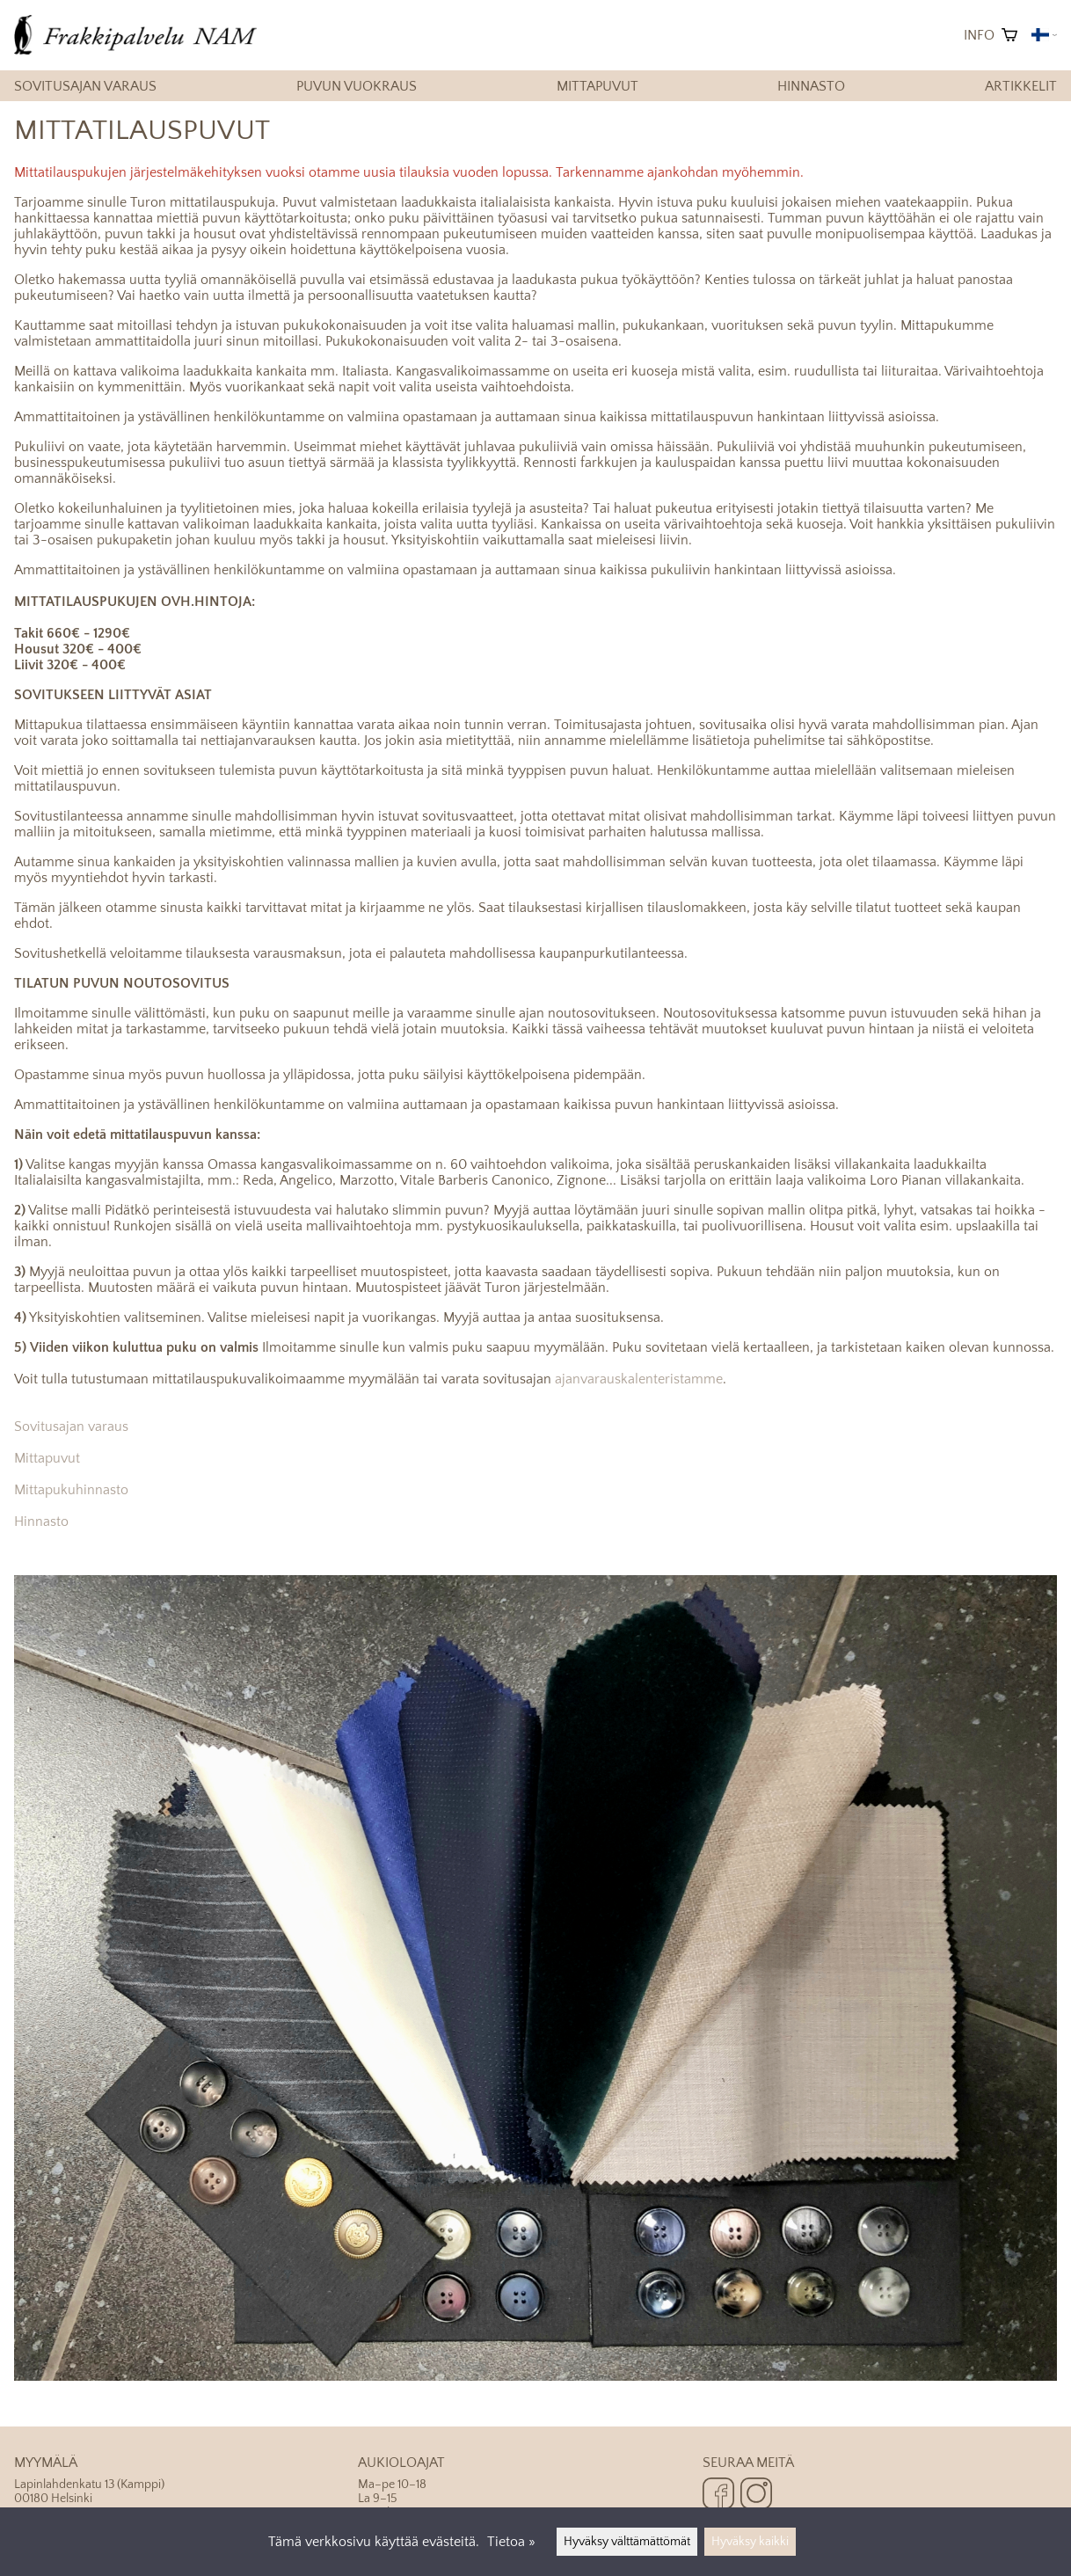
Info (979, 35)
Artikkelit (1021, 86)
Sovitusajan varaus (85, 86)
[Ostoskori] (1009, 35)
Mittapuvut (597, 86)
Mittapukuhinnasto (71, 1490)
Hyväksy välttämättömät (627, 2542)
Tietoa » (511, 2542)
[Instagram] (756, 2495)
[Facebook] (718, 2495)
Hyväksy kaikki (750, 2542)
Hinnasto (811, 86)
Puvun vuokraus (356, 86)
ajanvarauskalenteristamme (639, 1379)
